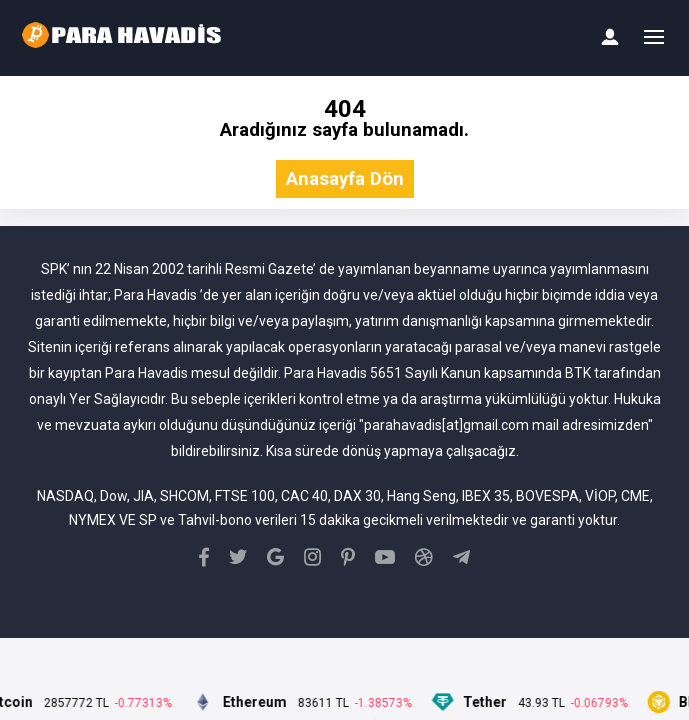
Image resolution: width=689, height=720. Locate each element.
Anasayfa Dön (345, 179)
